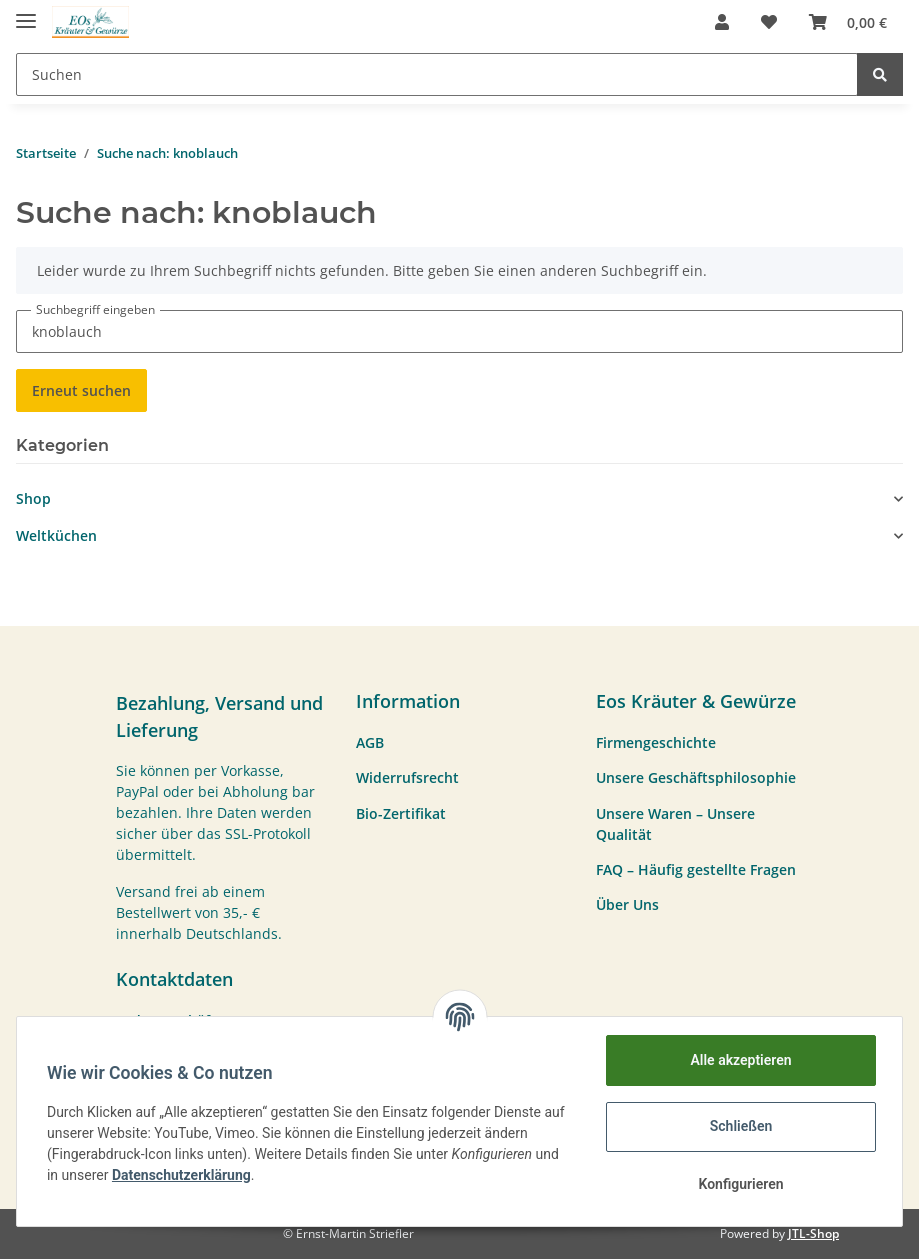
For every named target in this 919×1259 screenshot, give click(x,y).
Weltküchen (56, 535)
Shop (33, 498)
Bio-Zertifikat (401, 813)
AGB (370, 742)
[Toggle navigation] (26, 12)
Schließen (739, 1126)
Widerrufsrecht (407, 777)
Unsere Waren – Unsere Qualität (675, 824)
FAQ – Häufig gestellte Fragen (696, 869)
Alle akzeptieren (738, 1060)
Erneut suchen (81, 390)
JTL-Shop (813, 1233)
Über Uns (627, 904)
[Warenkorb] (848, 22)
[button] (722, 22)
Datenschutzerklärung (183, 1175)
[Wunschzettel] (769, 22)
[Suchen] (437, 74)
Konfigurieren (738, 1184)
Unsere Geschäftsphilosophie (696, 777)
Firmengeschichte (656, 742)
